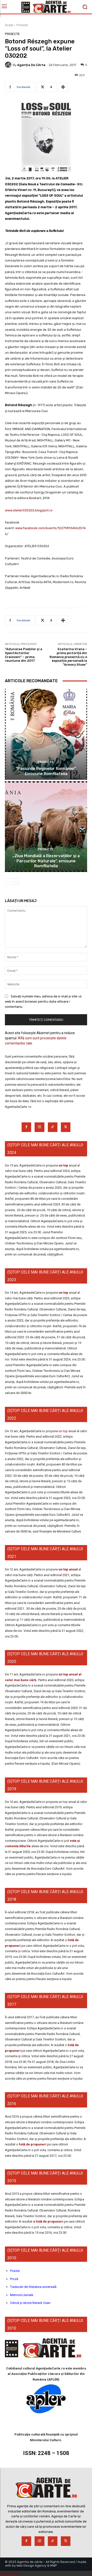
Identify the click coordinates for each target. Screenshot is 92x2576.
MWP (53, 2565)
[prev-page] (8, 881)
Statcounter (9, 2573)
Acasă (9, 25)
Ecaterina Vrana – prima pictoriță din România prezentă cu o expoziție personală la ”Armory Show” (68, 656)
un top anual (69, 1569)
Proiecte (22, 25)
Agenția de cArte (31, 65)
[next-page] (16, 881)
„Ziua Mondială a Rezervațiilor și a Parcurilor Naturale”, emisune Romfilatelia (46, 860)
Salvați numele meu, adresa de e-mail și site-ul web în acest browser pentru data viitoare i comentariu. (43, 1001)
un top (63, 1165)
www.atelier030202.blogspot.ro (29, 510)
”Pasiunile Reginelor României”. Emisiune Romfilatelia (46, 771)
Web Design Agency (31, 2565)
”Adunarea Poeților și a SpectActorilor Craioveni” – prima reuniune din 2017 (23, 654)
